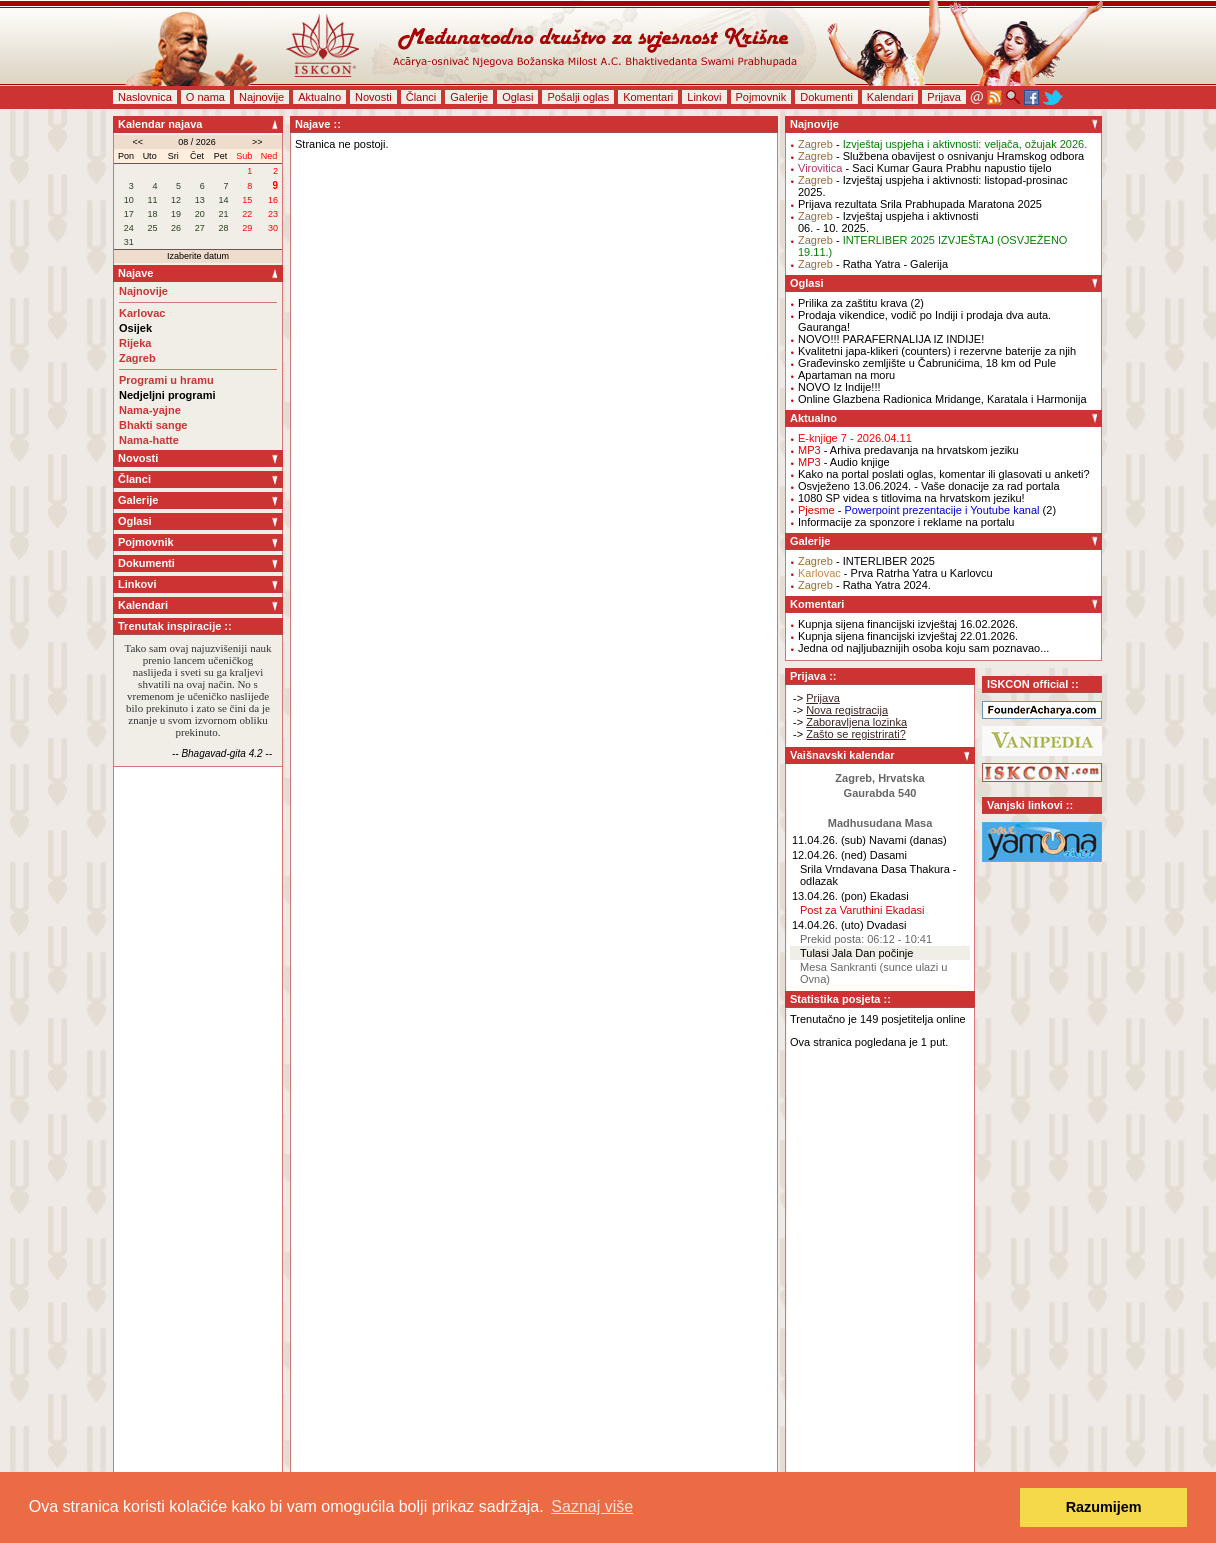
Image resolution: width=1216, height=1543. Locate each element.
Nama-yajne (150, 410)
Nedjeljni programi (167, 395)
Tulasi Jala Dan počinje (856, 953)
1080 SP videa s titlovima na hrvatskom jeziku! (911, 498)
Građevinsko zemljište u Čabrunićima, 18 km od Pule (927, 363)
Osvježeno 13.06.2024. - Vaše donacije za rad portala (929, 486)
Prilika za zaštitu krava (852, 303)
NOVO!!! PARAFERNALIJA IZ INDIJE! (891, 339)
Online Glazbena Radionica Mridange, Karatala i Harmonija (942, 399)
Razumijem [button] (1104, 1507)
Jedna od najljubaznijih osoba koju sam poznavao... (923, 648)
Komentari (648, 97)
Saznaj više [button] (592, 1506)
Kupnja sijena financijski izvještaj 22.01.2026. (908, 636)
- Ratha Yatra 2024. (864, 585)
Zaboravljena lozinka (856, 722)
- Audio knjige (844, 462)
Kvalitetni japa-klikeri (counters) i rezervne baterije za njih (937, 351)
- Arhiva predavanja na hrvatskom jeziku (908, 450)
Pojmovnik (761, 97)
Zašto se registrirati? (856, 734)
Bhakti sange (153, 425)
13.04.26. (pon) (829, 896)
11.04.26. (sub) (829, 840)
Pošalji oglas (578, 97)
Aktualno (319, 97)
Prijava (944, 97)
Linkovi (704, 97)
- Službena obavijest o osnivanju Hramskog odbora (941, 156)
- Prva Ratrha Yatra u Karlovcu (895, 573)
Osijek (135, 328)
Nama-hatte (149, 440)
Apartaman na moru (846, 375)
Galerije (469, 97)
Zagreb (137, 358)
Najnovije (261, 97)
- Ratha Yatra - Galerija (873, 264)
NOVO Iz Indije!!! (839, 387)
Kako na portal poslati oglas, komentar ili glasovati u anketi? (944, 474)
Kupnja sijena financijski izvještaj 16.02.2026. (908, 624)
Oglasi (517, 97)
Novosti (373, 97)
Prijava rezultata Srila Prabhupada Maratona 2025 (920, 204)
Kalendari (890, 97)
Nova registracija (847, 710)
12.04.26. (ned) (829, 855)
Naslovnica (145, 97)
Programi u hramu (166, 380)
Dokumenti (826, 97)
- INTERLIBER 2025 (866, 561)
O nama (205, 97)
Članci (421, 97)
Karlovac (142, 313)
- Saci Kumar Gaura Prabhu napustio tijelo (925, 168)
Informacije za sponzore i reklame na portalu (906, 522)
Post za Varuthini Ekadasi (862, 910)
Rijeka (135, 343)
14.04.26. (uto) (828, 925)
